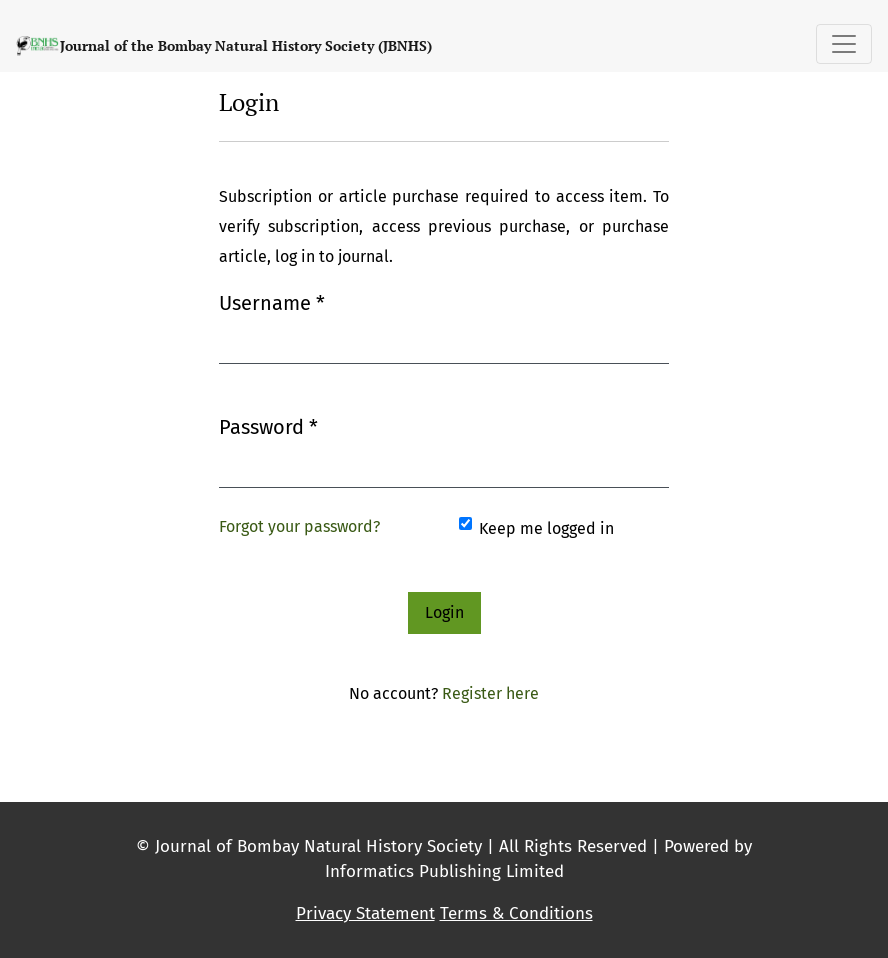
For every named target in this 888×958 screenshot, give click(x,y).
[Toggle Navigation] (844, 44)
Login (444, 612)
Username (272, 301)
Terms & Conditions (516, 913)
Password (268, 425)
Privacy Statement (365, 913)
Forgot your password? (299, 526)
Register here (490, 693)
